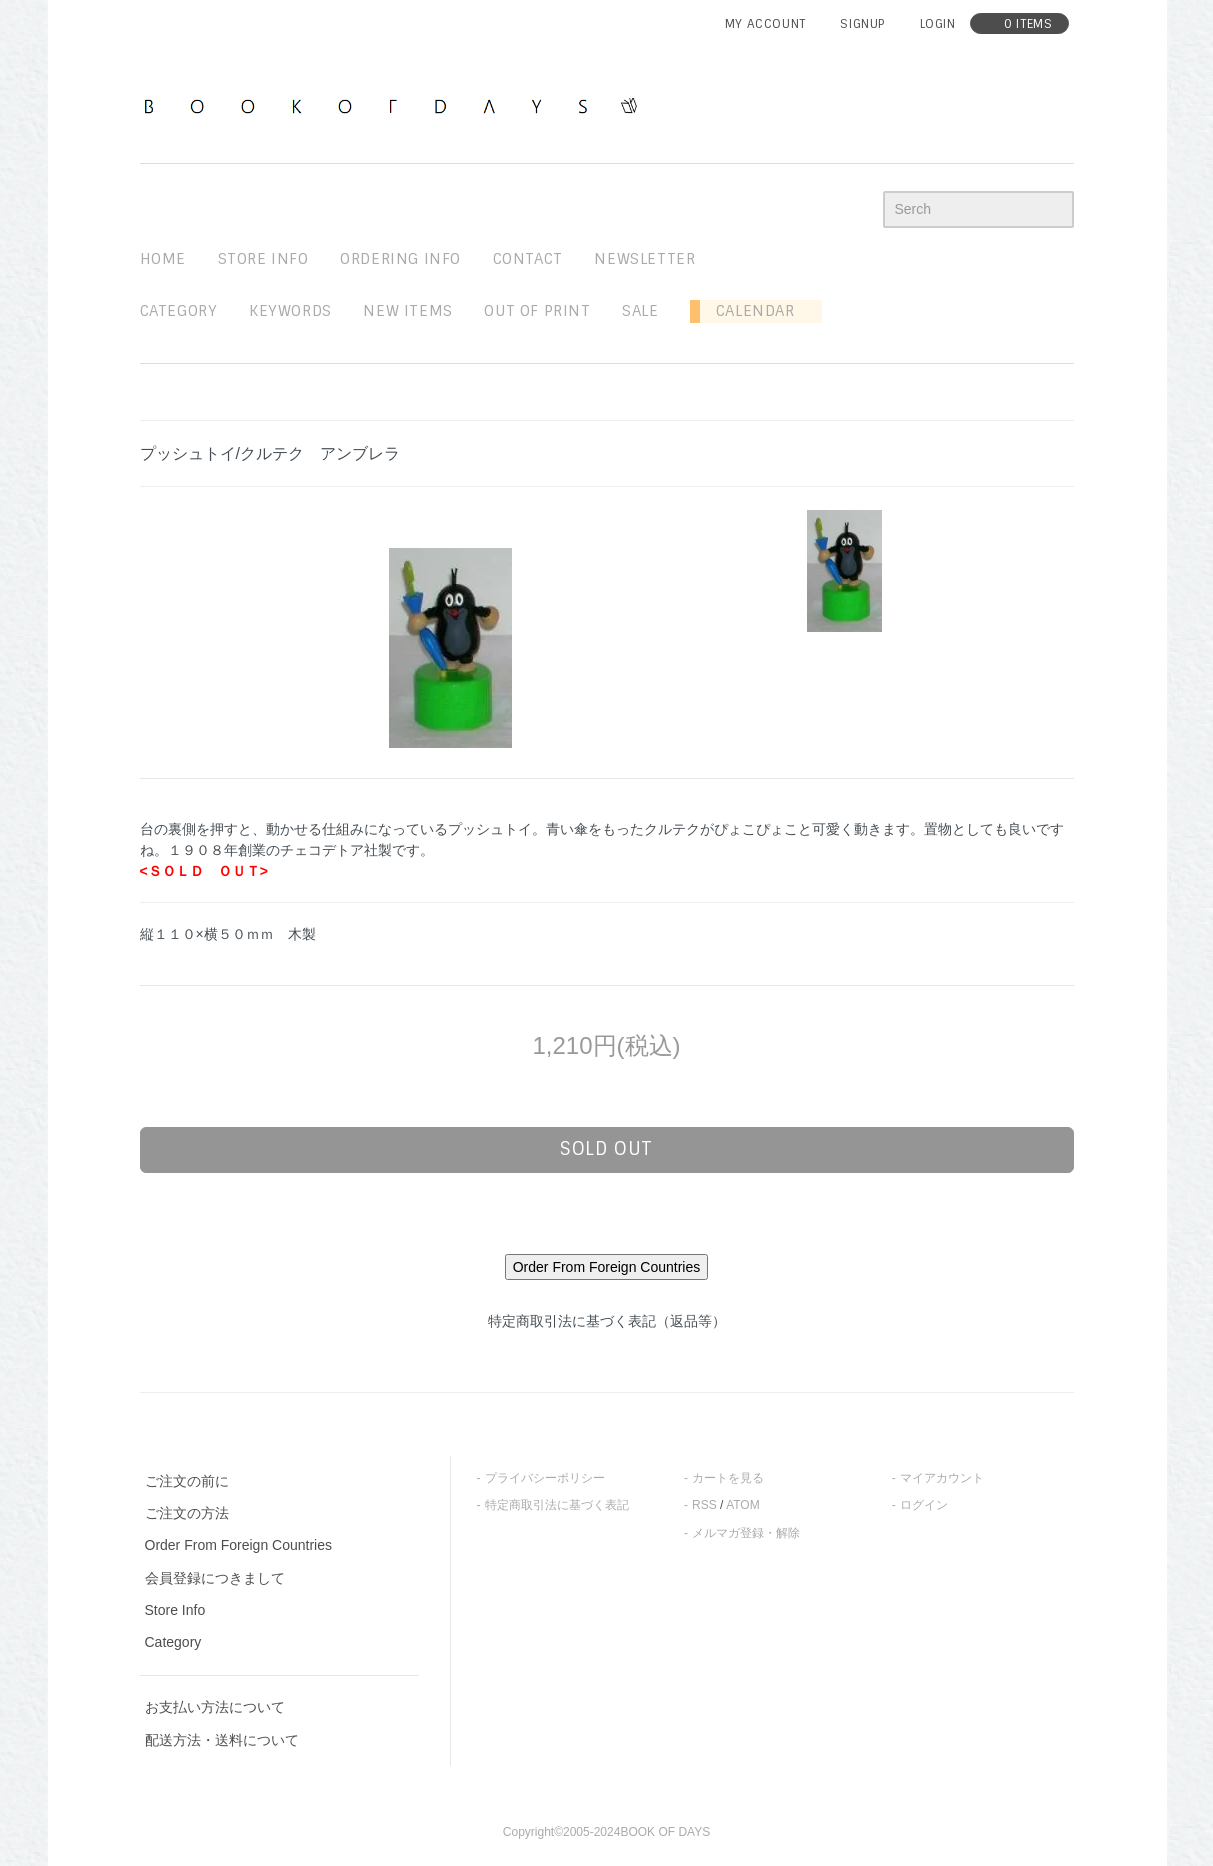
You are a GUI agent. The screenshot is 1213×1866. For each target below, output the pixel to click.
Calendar (747, 311)
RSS (704, 1505)
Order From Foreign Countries (239, 1545)
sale (640, 311)
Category (179, 311)
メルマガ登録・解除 (746, 1533)
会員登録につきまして (215, 1578)
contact (528, 259)
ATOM (743, 1505)
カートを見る (728, 1478)
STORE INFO (263, 259)
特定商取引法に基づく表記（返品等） (607, 1321)
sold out (606, 1149)
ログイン (924, 1505)
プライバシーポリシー (545, 1478)
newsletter (644, 259)
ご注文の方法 (187, 1513)
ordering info (400, 259)
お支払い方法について (215, 1707)
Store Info (175, 1610)
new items (407, 311)
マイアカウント (942, 1478)
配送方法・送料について (222, 1740)
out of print (537, 311)
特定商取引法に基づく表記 (557, 1505)
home (163, 259)
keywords (290, 311)
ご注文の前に (187, 1481)
